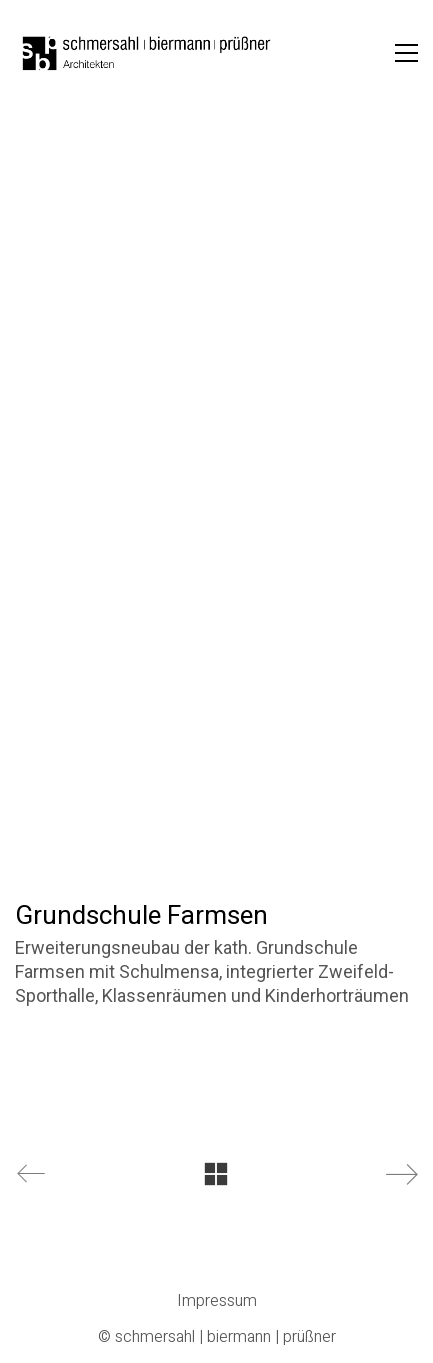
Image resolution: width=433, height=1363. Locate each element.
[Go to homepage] (147, 53)
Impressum (217, 1301)
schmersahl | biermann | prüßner (225, 1337)
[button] (406, 53)
